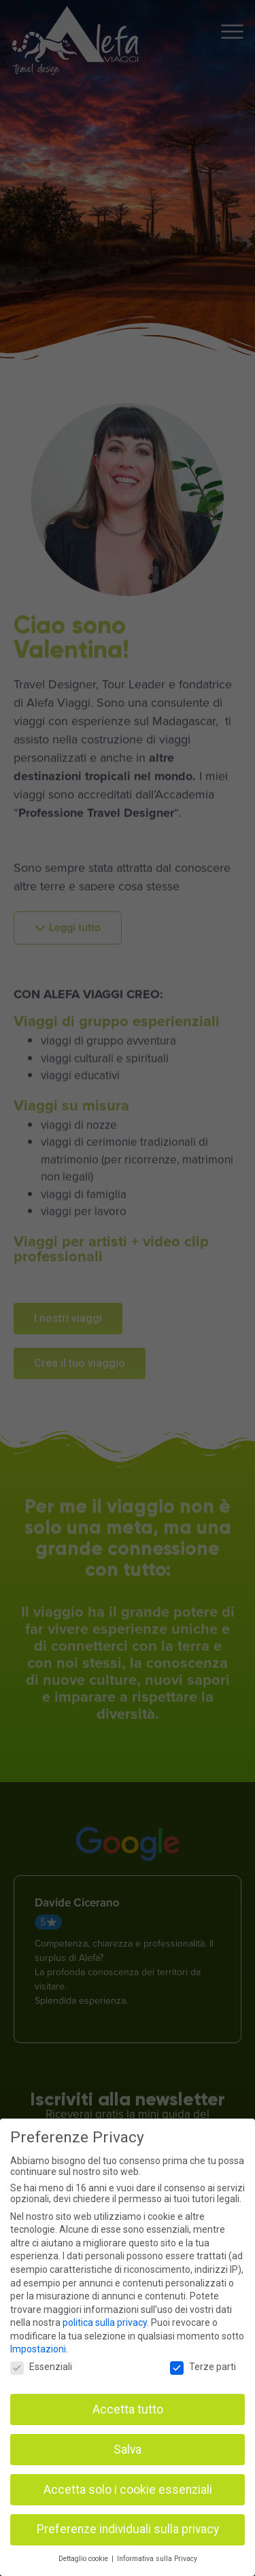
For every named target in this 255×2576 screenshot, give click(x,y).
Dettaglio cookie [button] (84, 2558)
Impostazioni (38, 2349)
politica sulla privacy (105, 2322)
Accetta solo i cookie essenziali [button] (128, 2489)
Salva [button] (127, 2449)
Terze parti (203, 2366)
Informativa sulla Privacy (157, 2558)
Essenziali (41, 2366)
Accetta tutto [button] (127, 2409)
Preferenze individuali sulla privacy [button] (128, 2529)
